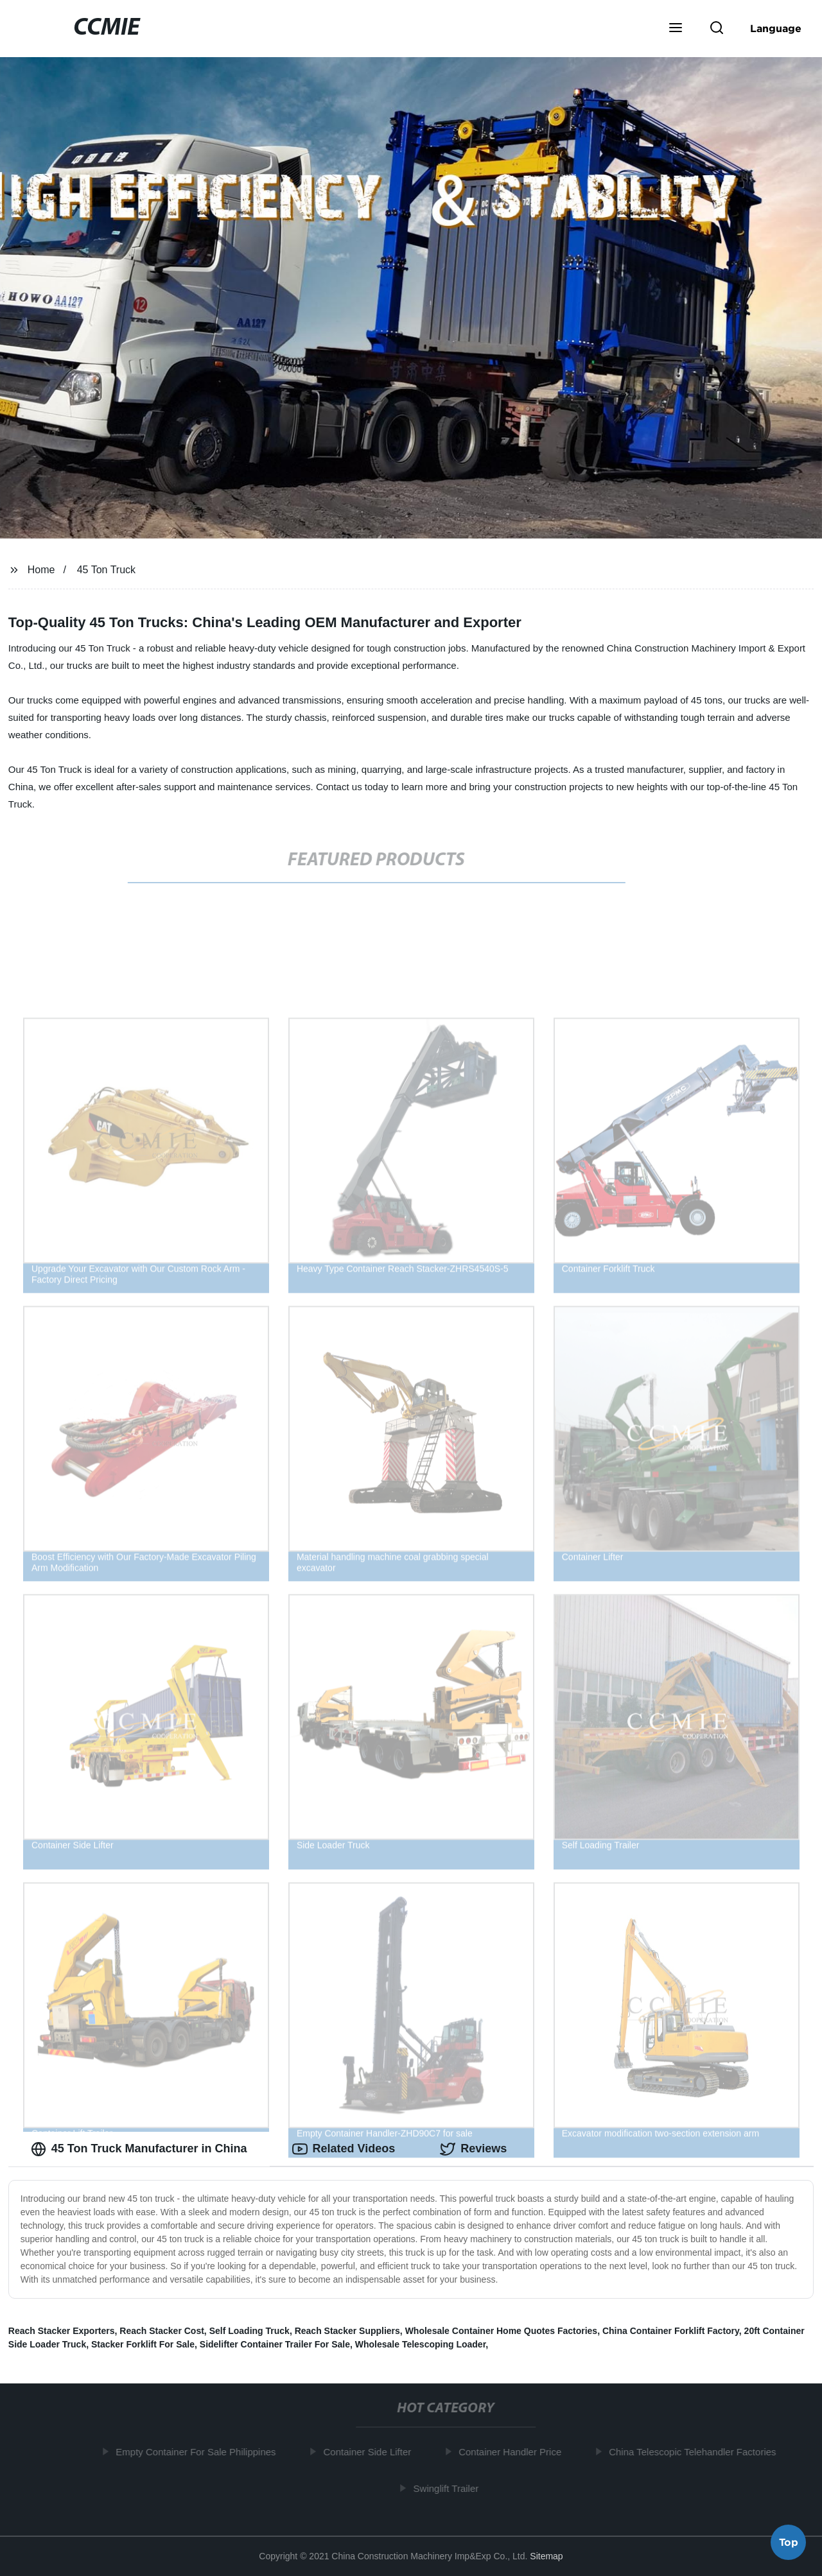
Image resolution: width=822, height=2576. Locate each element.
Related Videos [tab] (344, 2149)
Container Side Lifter (371, 2451)
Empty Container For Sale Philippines (200, 2451)
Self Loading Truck (249, 2331)
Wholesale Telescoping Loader (420, 2344)
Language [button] (775, 28)
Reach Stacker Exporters (61, 2331)
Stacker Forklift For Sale (143, 2344)
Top (788, 2541)
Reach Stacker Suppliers (347, 2331)
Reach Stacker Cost (161, 2331)
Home (41, 569)
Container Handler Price (514, 2451)
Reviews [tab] (473, 2149)
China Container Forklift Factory (670, 2331)
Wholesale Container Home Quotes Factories (501, 2331)
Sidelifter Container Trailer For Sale (275, 2344)
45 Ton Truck (106, 569)
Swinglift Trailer (450, 2488)
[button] (675, 29)
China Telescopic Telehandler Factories (696, 2451)
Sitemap (546, 2556)
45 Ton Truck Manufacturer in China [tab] (139, 2149)
